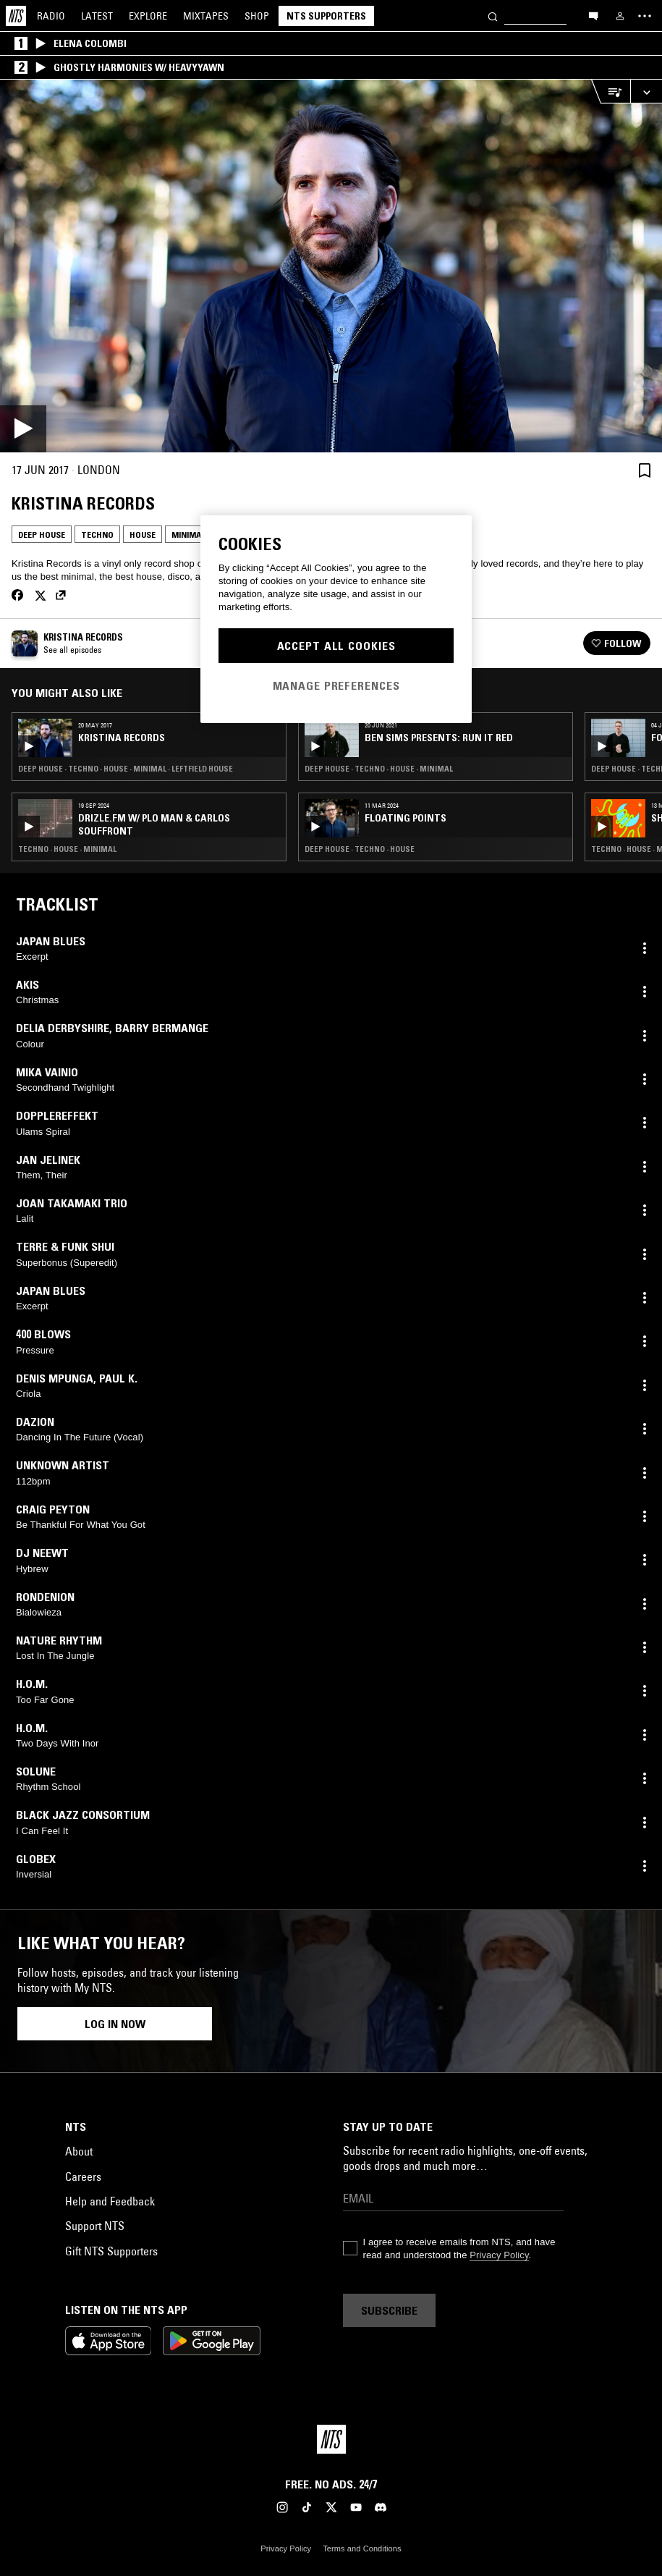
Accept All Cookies (336, 645)
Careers (83, 2176)
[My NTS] (620, 15)
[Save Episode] (644, 470)
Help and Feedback (110, 2201)
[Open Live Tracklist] (610, 92)
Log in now (115, 2024)
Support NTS (94, 2225)
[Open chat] (593, 15)
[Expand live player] (646, 92)
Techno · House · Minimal (67, 849)
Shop (257, 15)
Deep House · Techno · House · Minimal (379, 769)
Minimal (188, 534)
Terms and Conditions (362, 2548)
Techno (97, 534)
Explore (148, 15)
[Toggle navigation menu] (644, 16)
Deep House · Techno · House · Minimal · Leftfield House (125, 769)
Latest (97, 15)
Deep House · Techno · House (360, 849)
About (79, 2151)
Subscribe (389, 2310)
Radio (51, 15)
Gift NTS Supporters (111, 2251)
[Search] (492, 16)
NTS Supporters (326, 15)
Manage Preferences (336, 685)
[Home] (16, 16)
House (143, 534)
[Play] (331, 266)
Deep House (41, 534)
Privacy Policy (499, 2255)
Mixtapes (206, 15)
